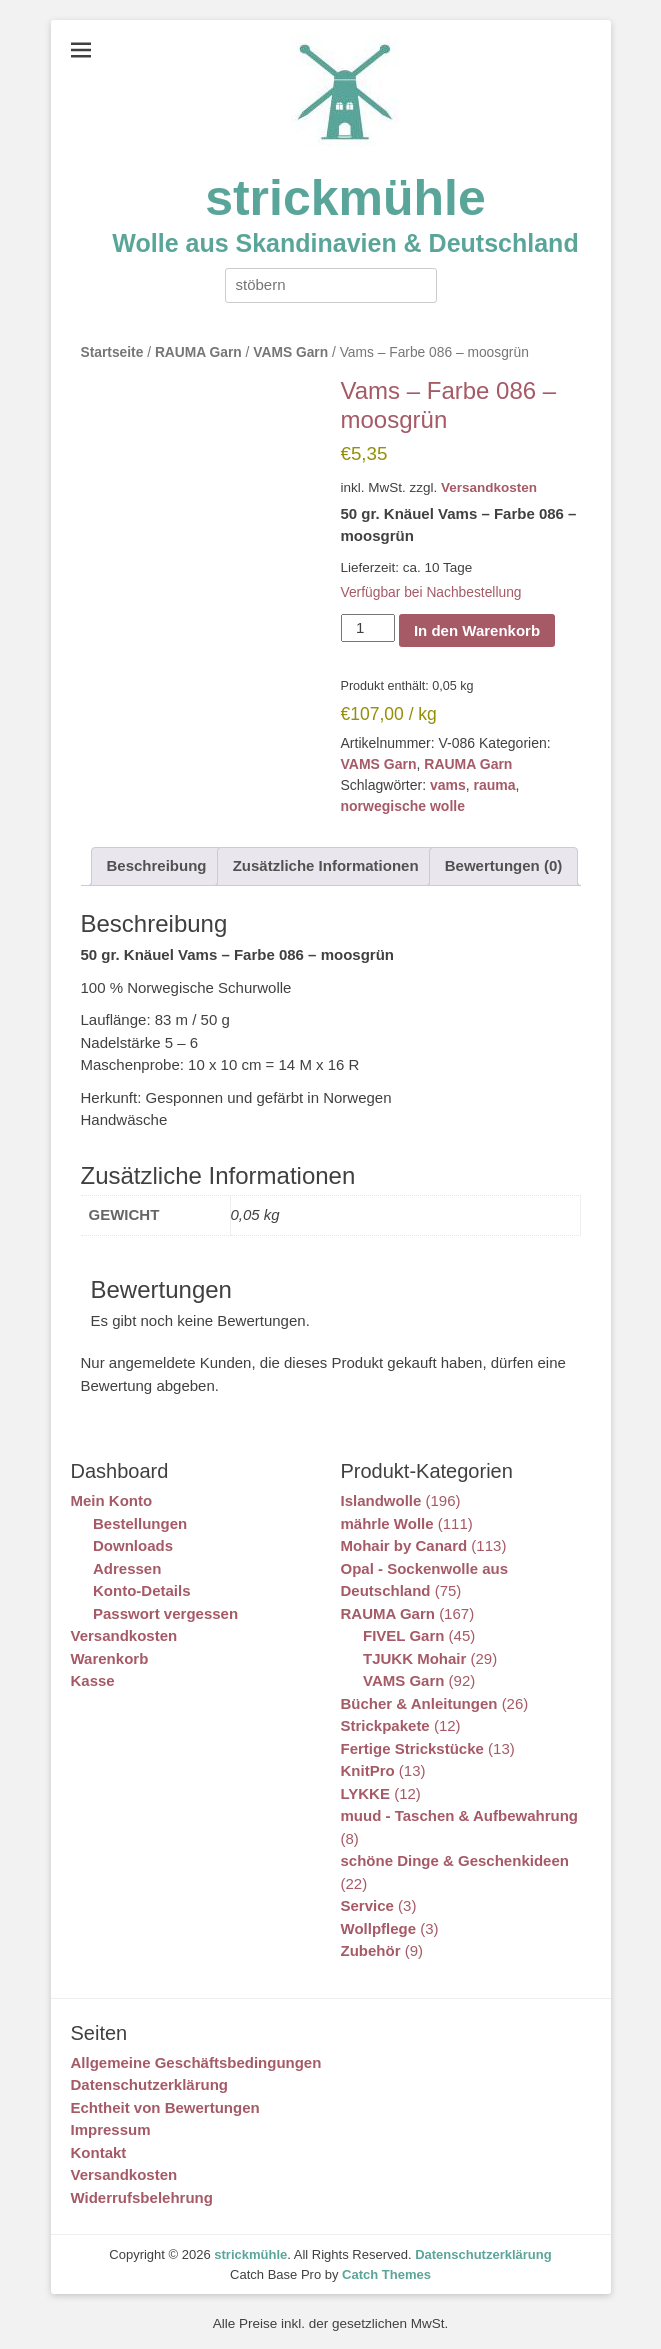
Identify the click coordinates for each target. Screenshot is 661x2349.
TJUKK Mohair (414, 1658)
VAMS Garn (290, 352)
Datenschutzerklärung (150, 2084)
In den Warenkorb (477, 630)
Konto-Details (142, 1590)
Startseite (112, 352)
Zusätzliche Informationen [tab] (326, 865)
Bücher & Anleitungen (419, 1703)
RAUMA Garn (198, 352)
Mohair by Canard (404, 1545)
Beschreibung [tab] (157, 865)
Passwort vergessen (165, 1613)
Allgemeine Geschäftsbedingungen (196, 2062)
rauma (495, 785)
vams (448, 785)
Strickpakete (385, 1725)
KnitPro (368, 1770)
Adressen (127, 1568)
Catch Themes (386, 2274)
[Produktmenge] (368, 628)
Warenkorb (110, 1658)
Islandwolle (381, 1500)
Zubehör (371, 1950)
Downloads (133, 1545)
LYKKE (365, 1793)
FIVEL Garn (403, 1635)
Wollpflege (379, 1928)
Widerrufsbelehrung (142, 2197)
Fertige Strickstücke (412, 1748)
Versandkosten (489, 487)
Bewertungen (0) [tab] (504, 865)
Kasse (93, 1680)
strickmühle (345, 198)
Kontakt (99, 2152)
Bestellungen (140, 1523)
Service (367, 1905)
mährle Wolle (387, 1523)
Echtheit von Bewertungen (165, 2107)
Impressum (111, 2129)
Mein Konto (112, 1500)
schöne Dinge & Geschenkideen (455, 1860)
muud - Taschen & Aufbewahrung (460, 1815)
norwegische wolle (403, 806)
